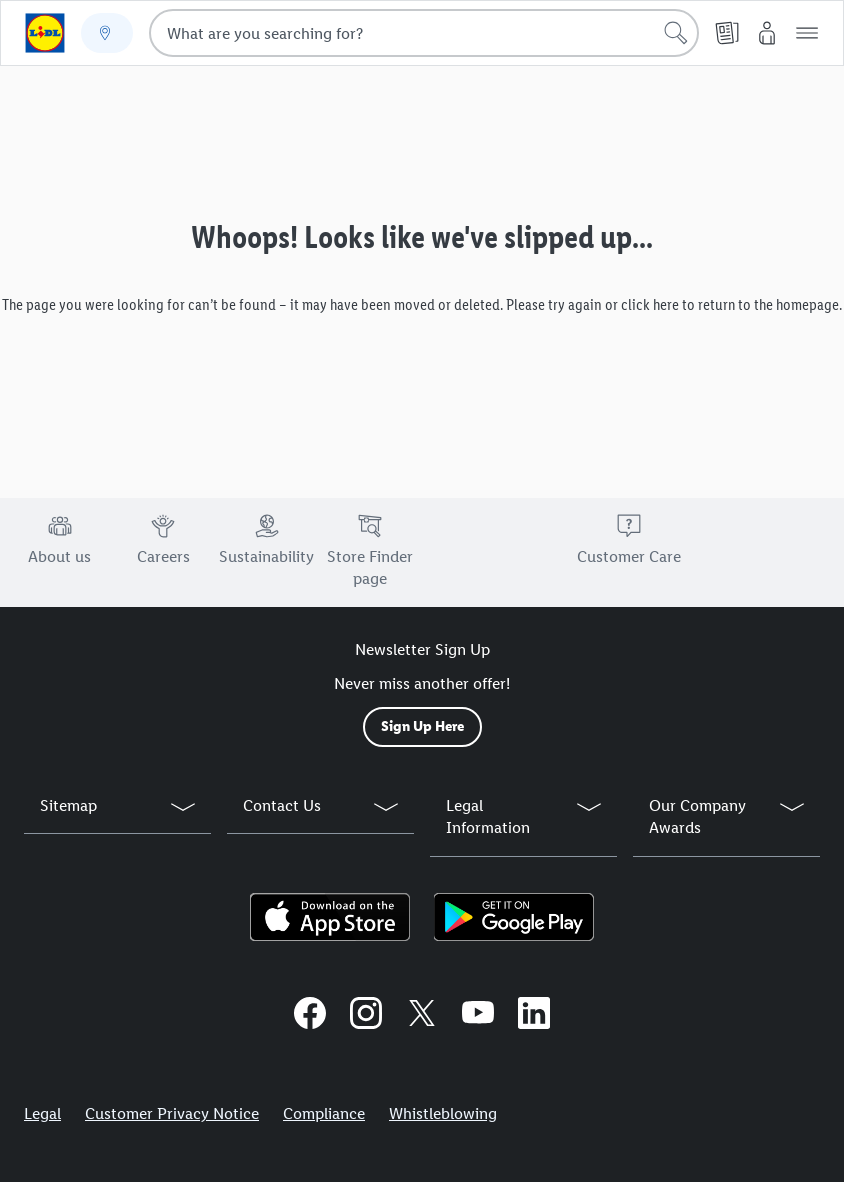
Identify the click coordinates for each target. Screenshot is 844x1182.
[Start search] (676, 33)
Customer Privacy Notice (172, 1113)
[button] (807, 33)
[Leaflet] (727, 33)
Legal (42, 1113)
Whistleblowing (443, 1113)
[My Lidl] (767, 33)
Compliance (324, 1113)
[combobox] (424, 33)
